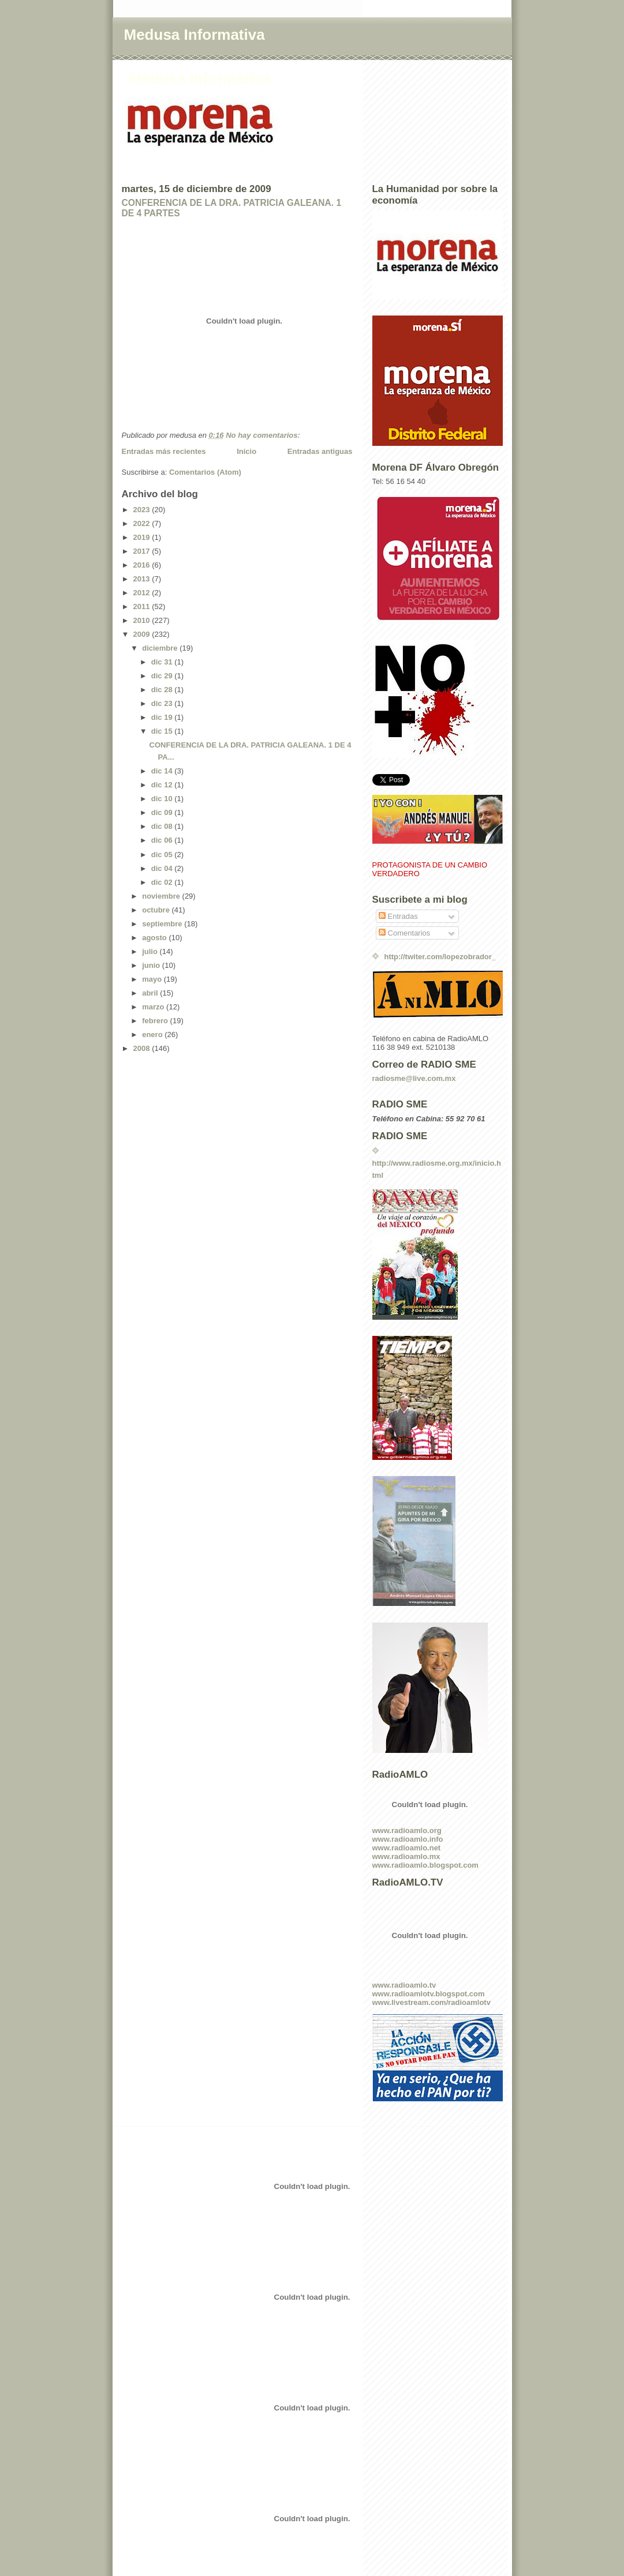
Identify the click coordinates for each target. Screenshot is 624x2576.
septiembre (163, 923)
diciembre (161, 648)
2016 (142, 565)
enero (153, 1034)
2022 (142, 523)
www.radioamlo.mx (406, 1856)
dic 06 (162, 840)
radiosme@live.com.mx (414, 1078)
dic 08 (162, 826)
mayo (153, 979)
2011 (142, 606)
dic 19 (162, 717)
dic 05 (162, 854)
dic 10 (162, 798)
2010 (142, 620)
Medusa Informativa (194, 34)
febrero (156, 1020)
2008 (142, 1048)
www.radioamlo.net (406, 1847)
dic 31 (162, 662)
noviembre (162, 896)
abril (151, 993)
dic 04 (162, 868)
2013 (142, 578)
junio (152, 965)
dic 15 (162, 731)
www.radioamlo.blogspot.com (425, 1865)
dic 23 (162, 703)
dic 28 (162, 689)
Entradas (398, 916)
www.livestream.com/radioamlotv (431, 2002)
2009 (142, 634)
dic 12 (162, 784)
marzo (154, 1006)
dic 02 (162, 882)
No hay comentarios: (264, 435)
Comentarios (404, 933)
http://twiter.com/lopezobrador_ (440, 956)
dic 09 (162, 812)
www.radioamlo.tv (404, 1985)
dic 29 (162, 675)
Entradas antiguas (320, 451)
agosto (155, 937)
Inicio (246, 451)
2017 (142, 551)
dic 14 (162, 771)
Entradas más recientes (164, 451)
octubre (156, 910)
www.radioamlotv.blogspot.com (428, 1993)
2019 (142, 537)
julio (150, 951)
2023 (142, 509)
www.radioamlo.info (407, 1839)
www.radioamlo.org (407, 1830)
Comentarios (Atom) (205, 472)
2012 (142, 592)
